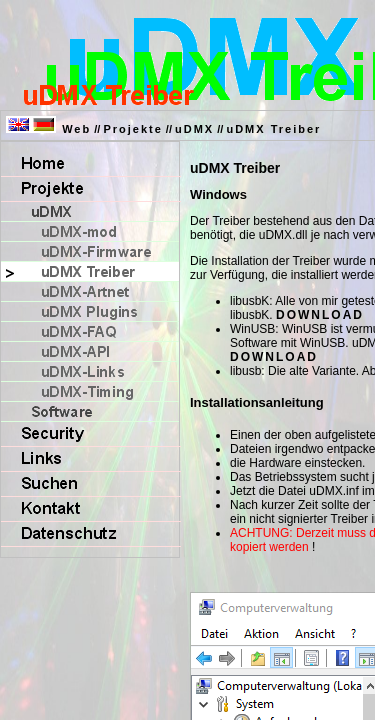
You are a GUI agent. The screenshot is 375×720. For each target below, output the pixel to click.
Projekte (132, 129)
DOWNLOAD (320, 315)
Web (76, 129)
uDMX (194, 129)
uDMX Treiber (273, 129)
